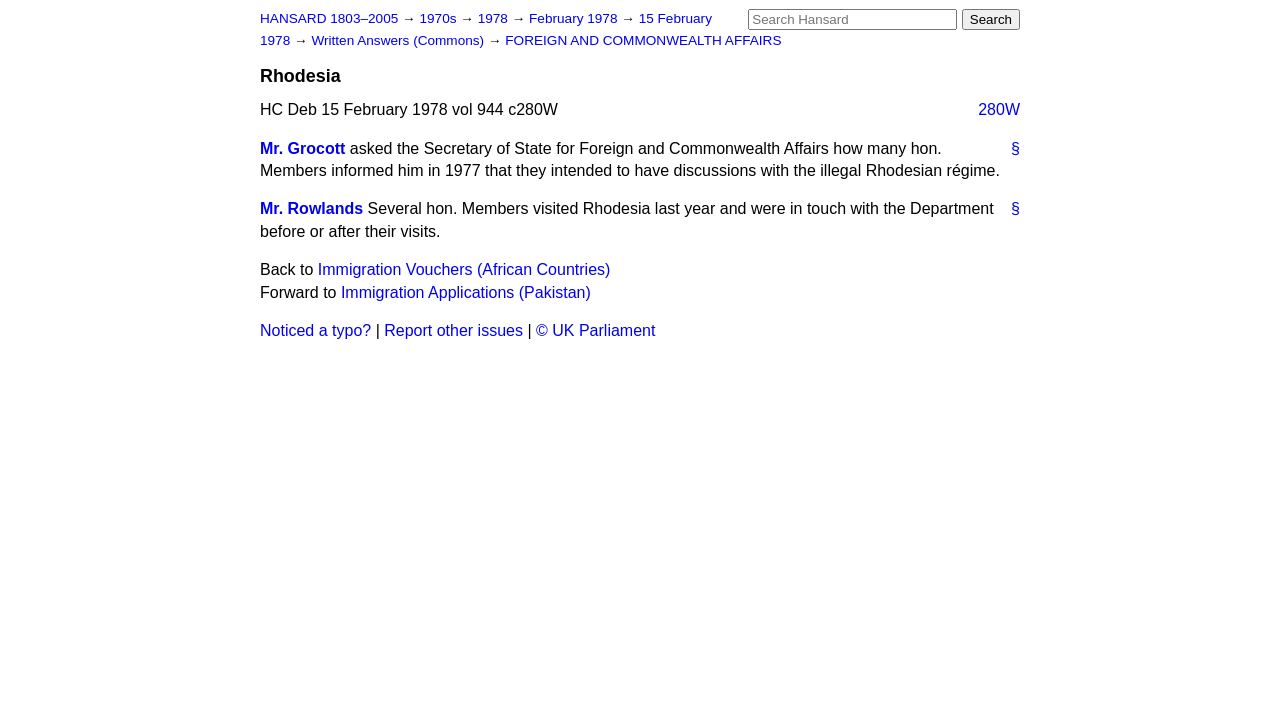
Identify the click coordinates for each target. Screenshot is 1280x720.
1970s (439, 18)
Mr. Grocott (302, 148)
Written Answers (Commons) (399, 40)
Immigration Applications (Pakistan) (466, 292)
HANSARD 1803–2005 (329, 18)
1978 (495, 18)
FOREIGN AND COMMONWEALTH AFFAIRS (643, 40)
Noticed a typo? (315, 330)
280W (999, 109)
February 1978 (575, 18)
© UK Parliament (595, 330)
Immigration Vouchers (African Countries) (464, 269)
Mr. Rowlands (311, 208)
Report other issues (453, 330)
